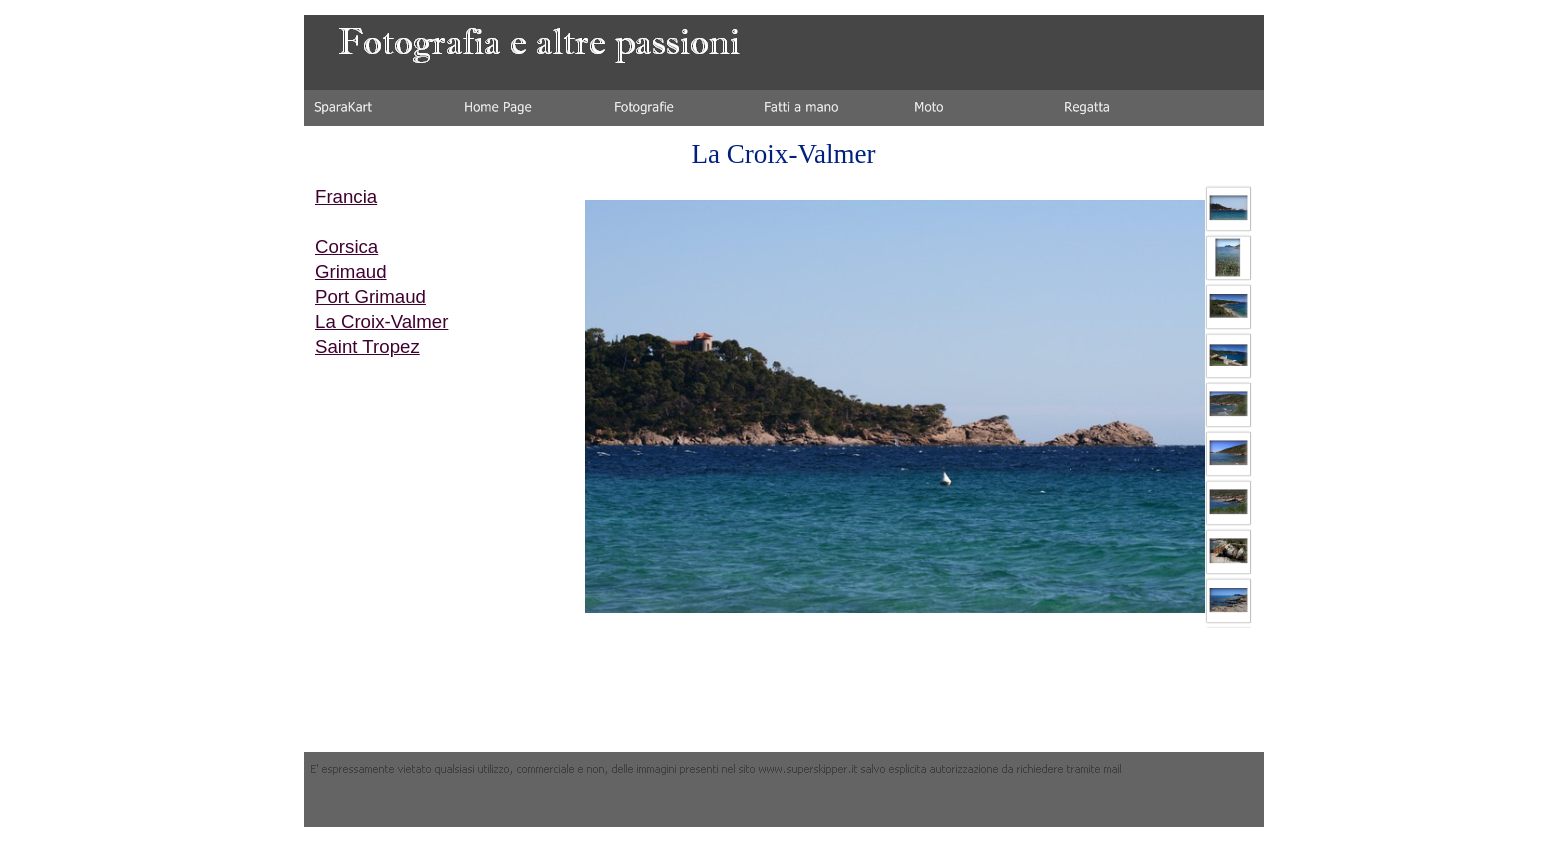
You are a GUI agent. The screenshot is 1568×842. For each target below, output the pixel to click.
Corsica (346, 246)
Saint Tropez (367, 346)
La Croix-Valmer (381, 321)
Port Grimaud (370, 296)
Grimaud (351, 271)
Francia (346, 196)
